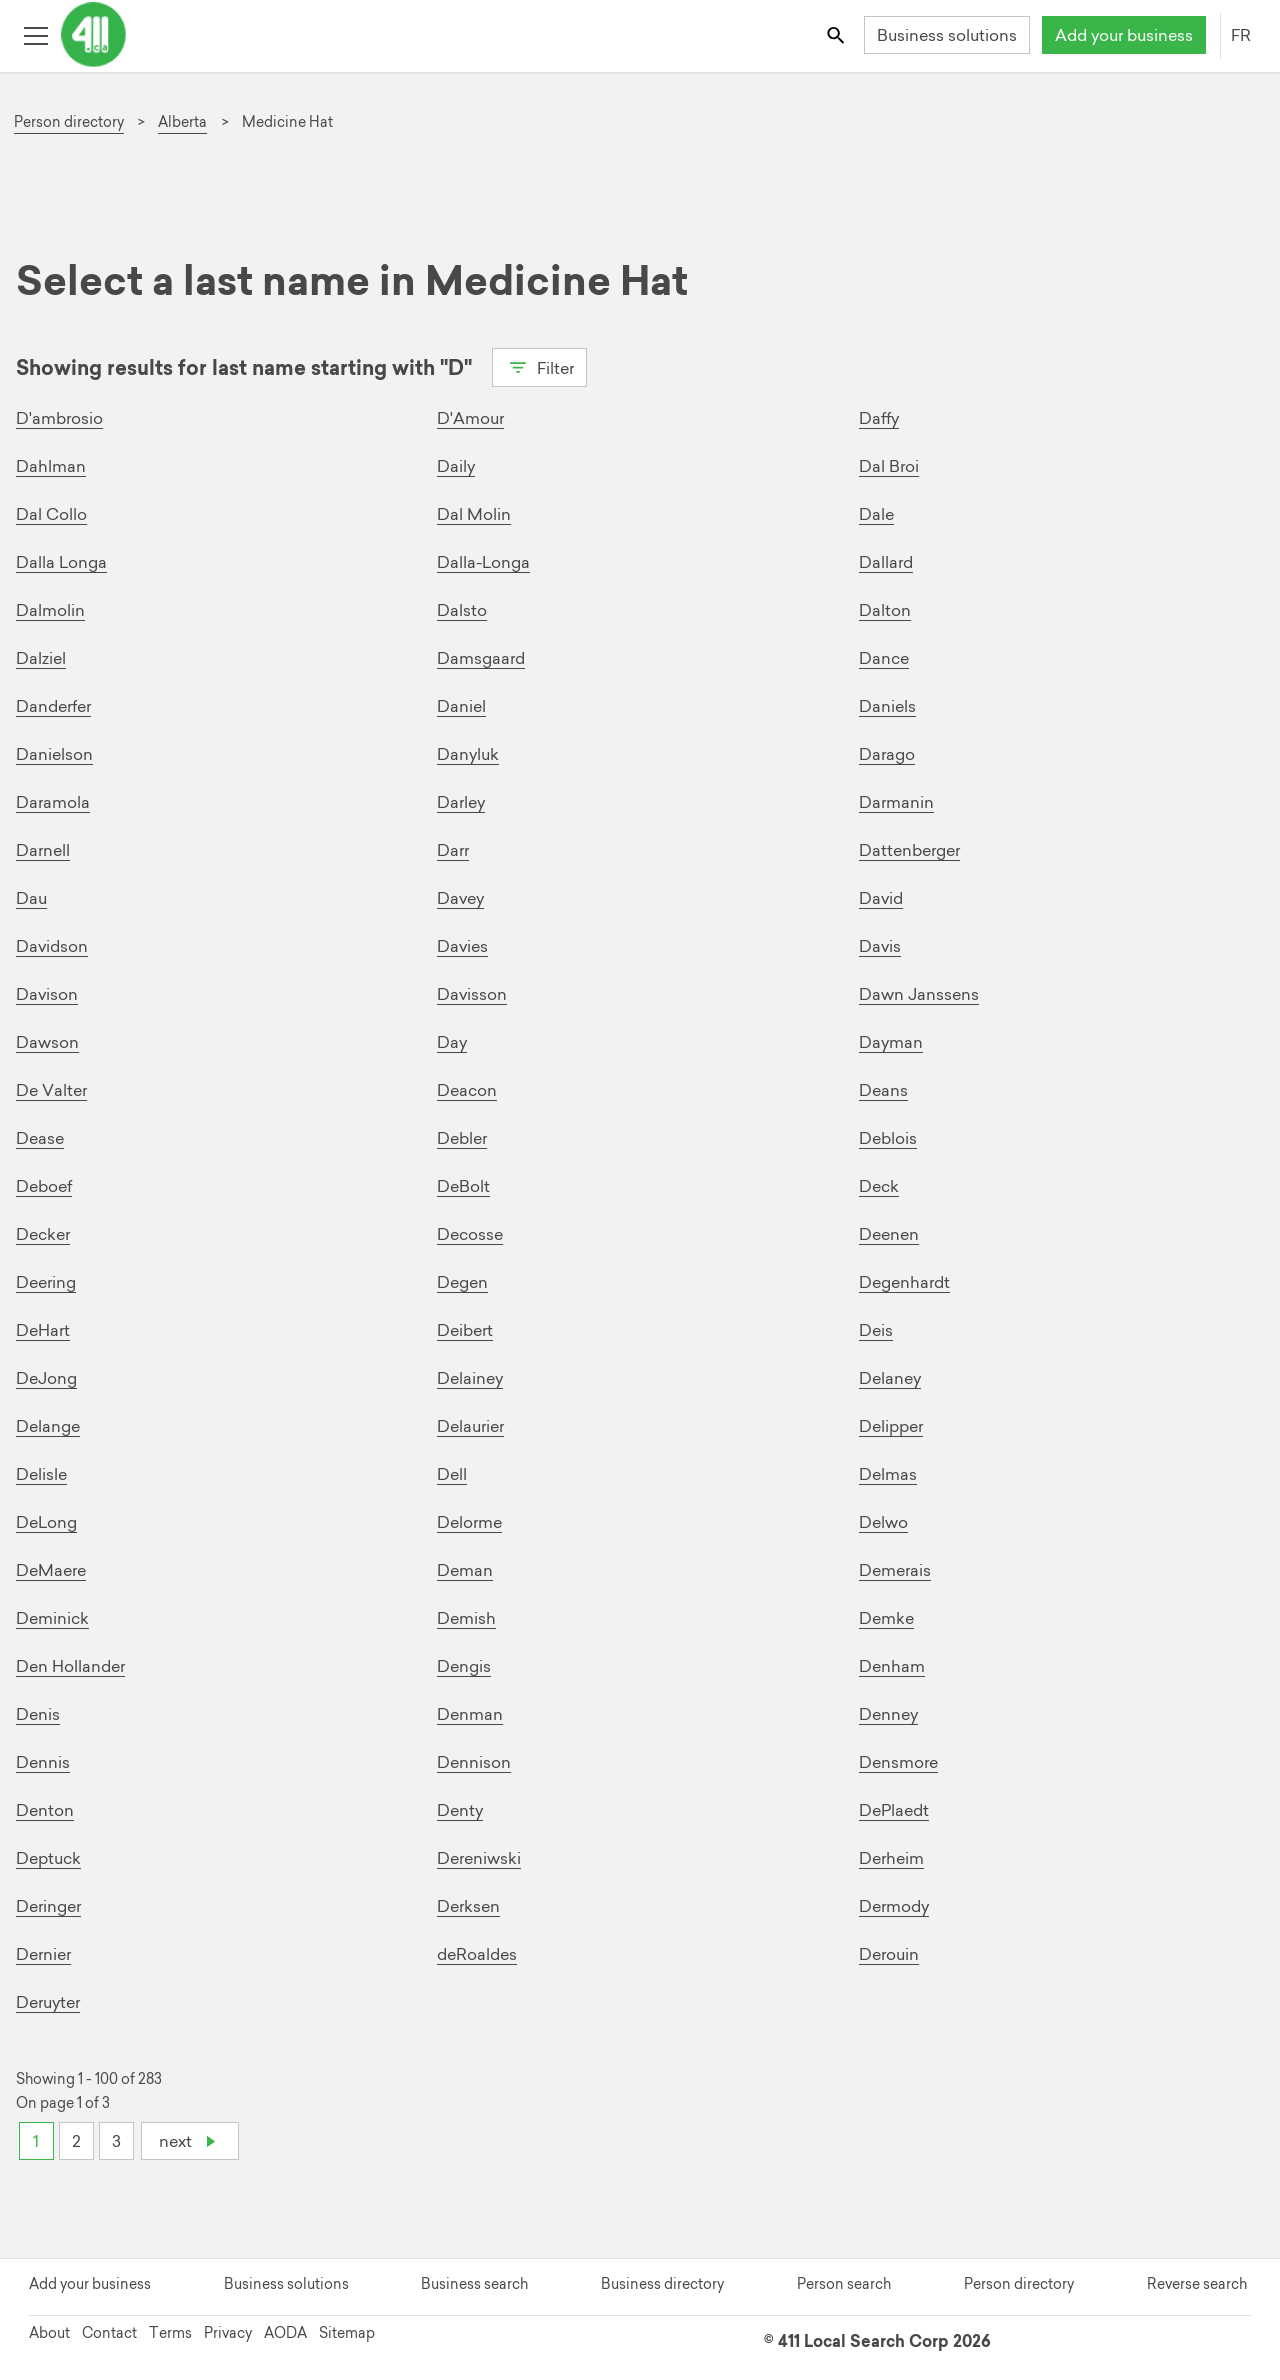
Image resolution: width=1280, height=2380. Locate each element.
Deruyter (48, 2002)
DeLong (46, 1522)
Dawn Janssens (919, 994)
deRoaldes (477, 1954)
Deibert (465, 1330)
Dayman (891, 1042)
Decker (43, 1234)
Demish (466, 1618)
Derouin (889, 1954)
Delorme (469, 1522)
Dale (876, 514)
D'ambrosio (59, 418)
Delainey (470, 1378)
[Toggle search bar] (837, 34)
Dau (31, 898)
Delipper (891, 1426)
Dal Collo (51, 514)
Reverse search (1197, 2284)
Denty (460, 1810)
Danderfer (53, 706)
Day (452, 1042)
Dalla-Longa (483, 562)
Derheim (891, 1858)
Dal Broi (889, 466)
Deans (883, 1090)
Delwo (883, 1522)
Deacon (467, 1090)
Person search (844, 2284)
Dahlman (51, 466)
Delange (48, 1426)
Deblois (888, 1138)
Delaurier (470, 1426)
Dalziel (41, 658)
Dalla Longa (61, 562)
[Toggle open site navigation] (35, 34)
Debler (462, 1138)
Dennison (474, 1762)
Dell (452, 1474)
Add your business (1124, 35)
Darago (887, 754)
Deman (465, 1570)
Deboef (44, 1186)
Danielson (54, 754)
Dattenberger (909, 850)
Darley (461, 802)
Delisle (41, 1474)
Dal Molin (474, 514)
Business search (474, 2284)
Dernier (43, 1954)
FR (1241, 35)
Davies (462, 946)
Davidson (52, 946)
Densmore (898, 1762)
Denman (470, 1714)
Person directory (1019, 2284)
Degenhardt (904, 1282)
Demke (886, 1618)
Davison (47, 994)
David (881, 898)
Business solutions (947, 35)
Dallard (886, 562)
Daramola (53, 802)
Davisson (472, 994)
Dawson (47, 1042)
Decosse (470, 1234)
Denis (38, 1714)
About (49, 2333)
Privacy (228, 2333)
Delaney (890, 1378)
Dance (884, 658)
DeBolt (463, 1186)
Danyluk (468, 754)
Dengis (464, 1666)
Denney (888, 1714)
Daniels (887, 706)
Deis (876, 1330)
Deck (879, 1186)
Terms (170, 2333)
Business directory (662, 2284)
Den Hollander (70, 1666)
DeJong (46, 1378)
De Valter (51, 1090)
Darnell (43, 850)
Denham (892, 1666)
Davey (460, 898)
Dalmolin (50, 610)
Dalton (885, 610)
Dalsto (462, 610)
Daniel (461, 706)
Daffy (879, 418)
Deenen (889, 1234)
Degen (462, 1282)
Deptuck (48, 1858)
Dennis (43, 1762)
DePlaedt (894, 1810)
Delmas (888, 1474)
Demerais (895, 1570)
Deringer (48, 1906)
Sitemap (347, 2333)
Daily (456, 466)
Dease (40, 1138)
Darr (453, 850)
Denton (45, 1810)
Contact (109, 2333)
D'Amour (470, 418)
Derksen (468, 1906)
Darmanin (896, 802)
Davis (880, 946)
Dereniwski (479, 1858)
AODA (285, 2333)
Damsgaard (481, 658)
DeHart (43, 1330)
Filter (539, 366)
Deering (46, 1282)
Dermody (894, 1906)
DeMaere (51, 1570)
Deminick (52, 1618)
